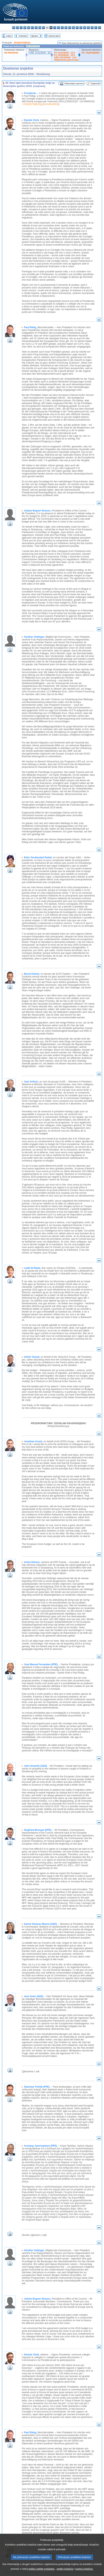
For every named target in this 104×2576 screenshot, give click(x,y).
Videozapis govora (74, 83)
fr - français (43, 27)
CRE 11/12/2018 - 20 (39, 53)
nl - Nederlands (73, 27)
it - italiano (54, 27)
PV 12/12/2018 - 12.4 (64, 53)
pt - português (80, 27)
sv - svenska (99, 27)
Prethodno (22, 36)
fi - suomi (95, 27)
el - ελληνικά (36, 27)
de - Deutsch (28, 27)
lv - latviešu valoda (58, 27)
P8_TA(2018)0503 (90, 53)
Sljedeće (34, 36)
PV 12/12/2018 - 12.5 (64, 55)
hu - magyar (65, 27)
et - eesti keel (32, 27)
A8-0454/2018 (11, 53)
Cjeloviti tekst (54, 36)
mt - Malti (69, 27)
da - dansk (24, 27)
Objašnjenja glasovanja (66, 60)
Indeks (9, 36)
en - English (39, 27)
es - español (17, 27)
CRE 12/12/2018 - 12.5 (65, 57)
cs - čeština (21, 27)
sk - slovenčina (88, 27)
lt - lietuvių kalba (62, 27)
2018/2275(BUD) (22, 42)
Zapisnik (95, 83)
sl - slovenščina (92, 27)
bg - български (13, 27)
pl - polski (77, 27)
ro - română (84, 27)
